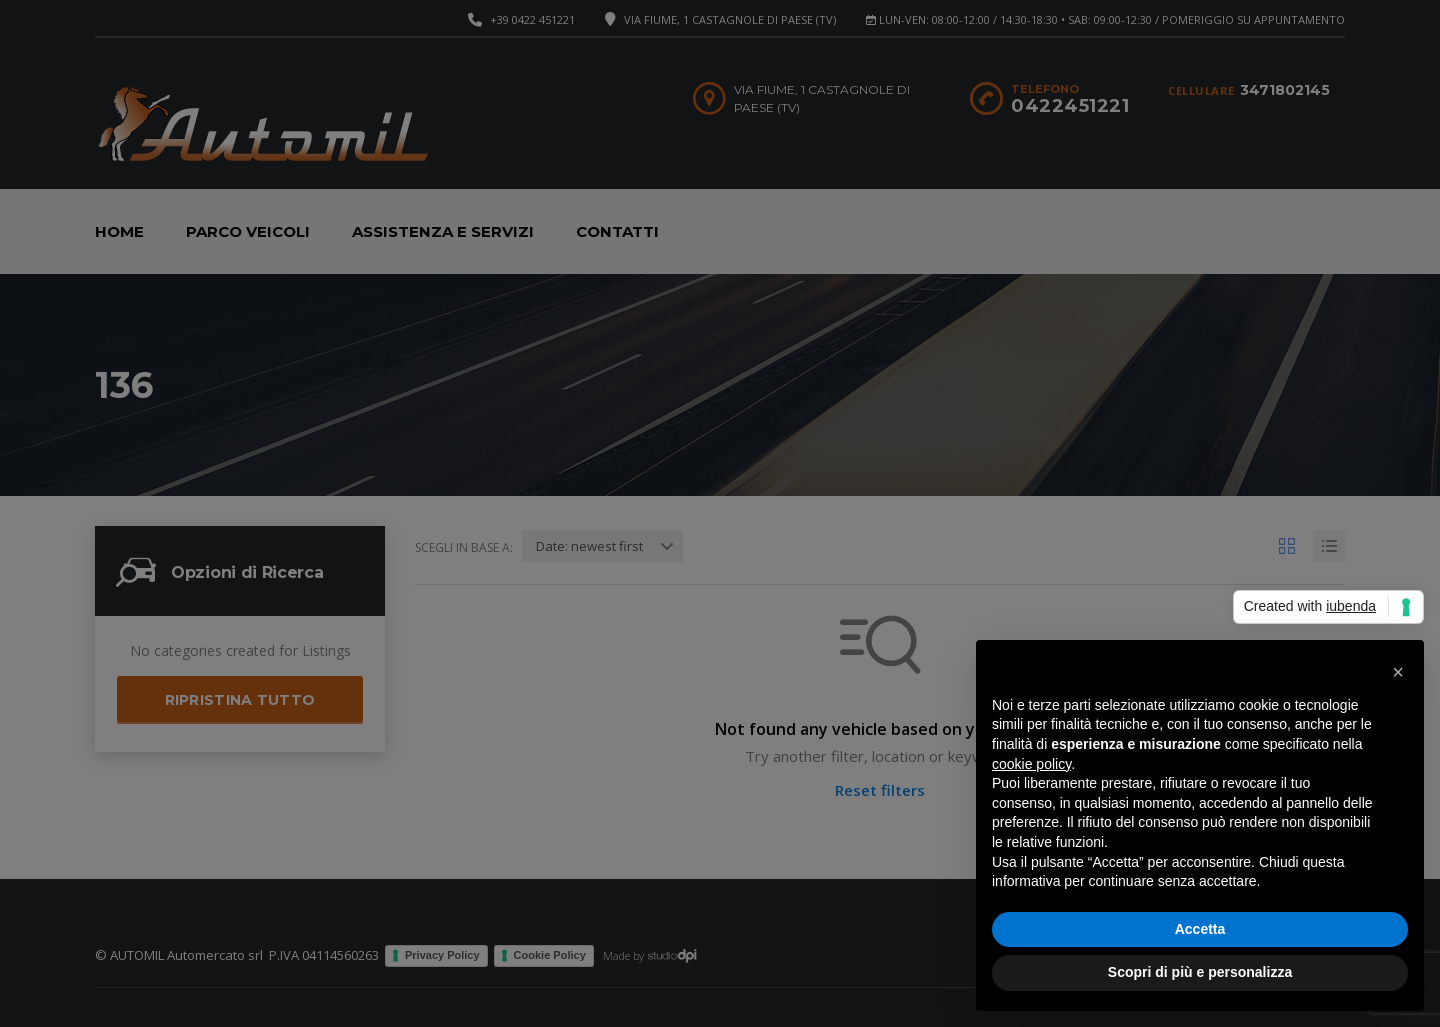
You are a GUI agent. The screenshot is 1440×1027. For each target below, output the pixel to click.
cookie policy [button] (1031, 764)
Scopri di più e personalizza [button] (1200, 972)
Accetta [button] (1200, 929)
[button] (1398, 672)
